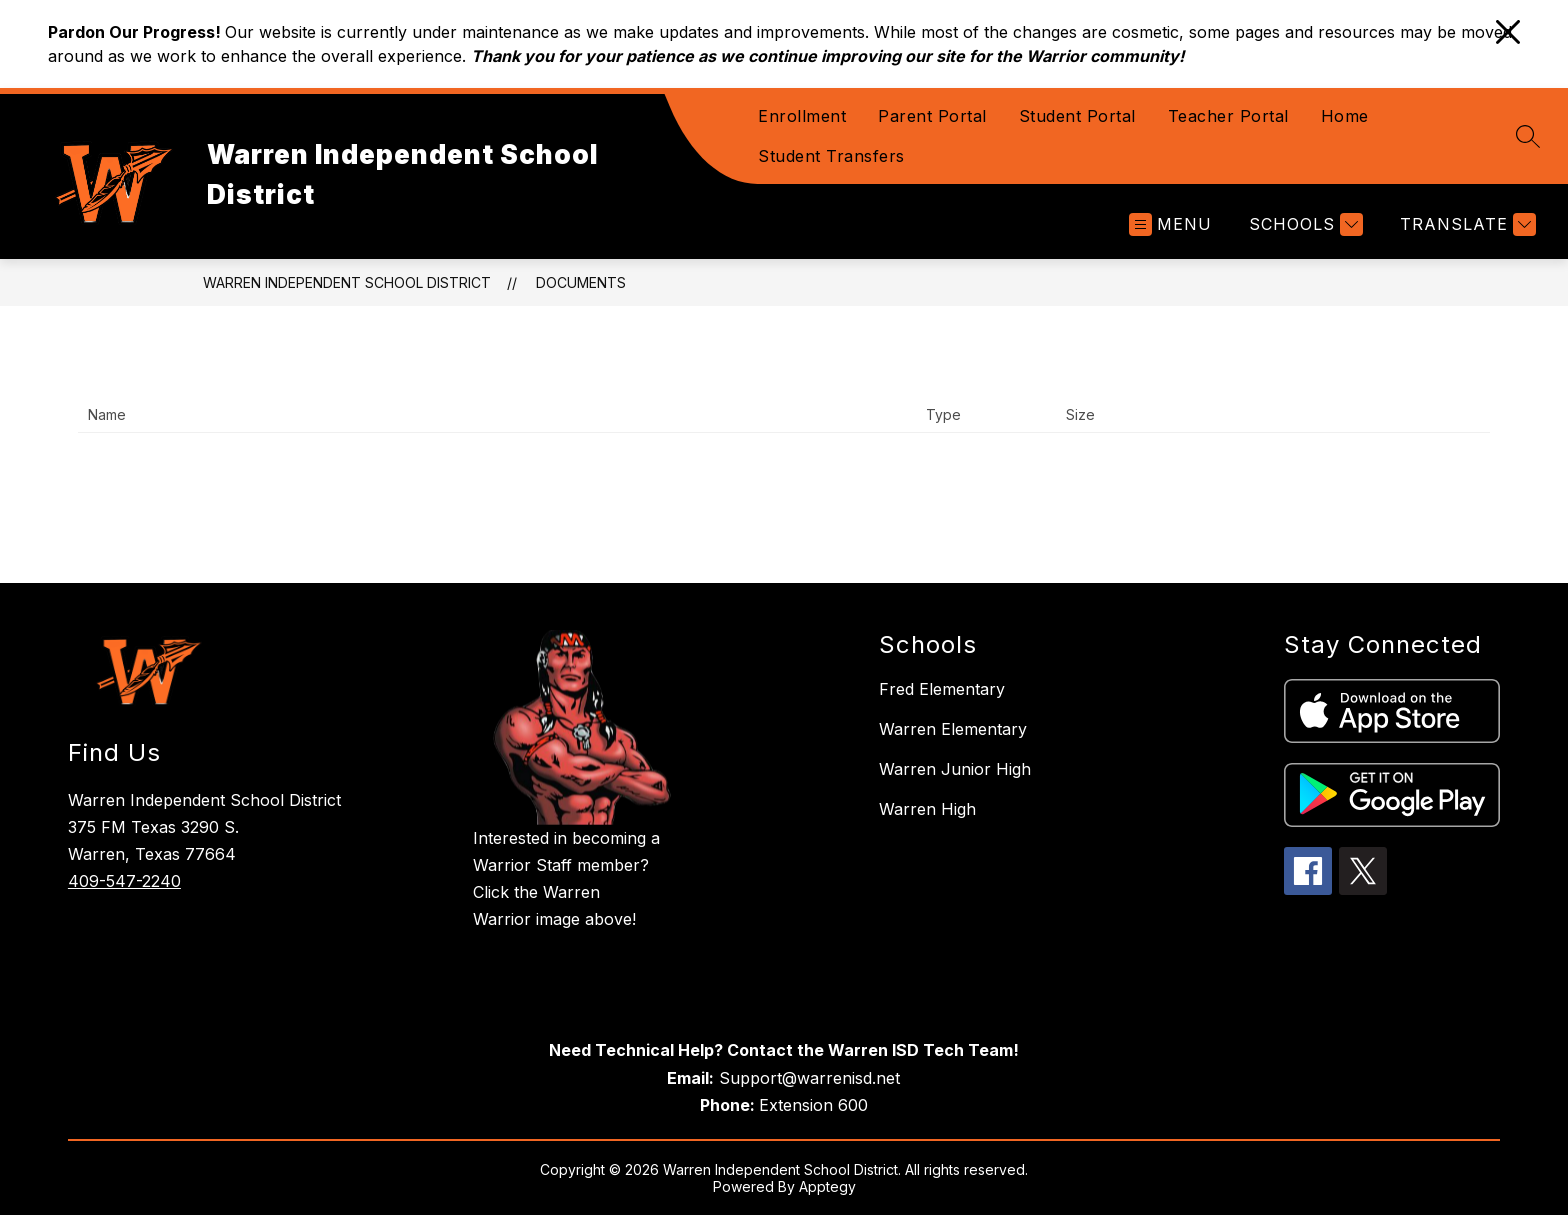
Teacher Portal (1228, 116)
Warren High (927, 809)
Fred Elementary (942, 689)
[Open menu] (1170, 224)
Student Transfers (831, 156)
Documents (581, 282)
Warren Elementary (953, 729)
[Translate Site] (1465, 224)
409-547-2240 (124, 881)
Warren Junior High (955, 769)
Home (1345, 116)
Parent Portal (932, 116)
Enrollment (802, 116)
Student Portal (1077, 116)
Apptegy (827, 1186)
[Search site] (1528, 136)
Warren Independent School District (347, 282)
